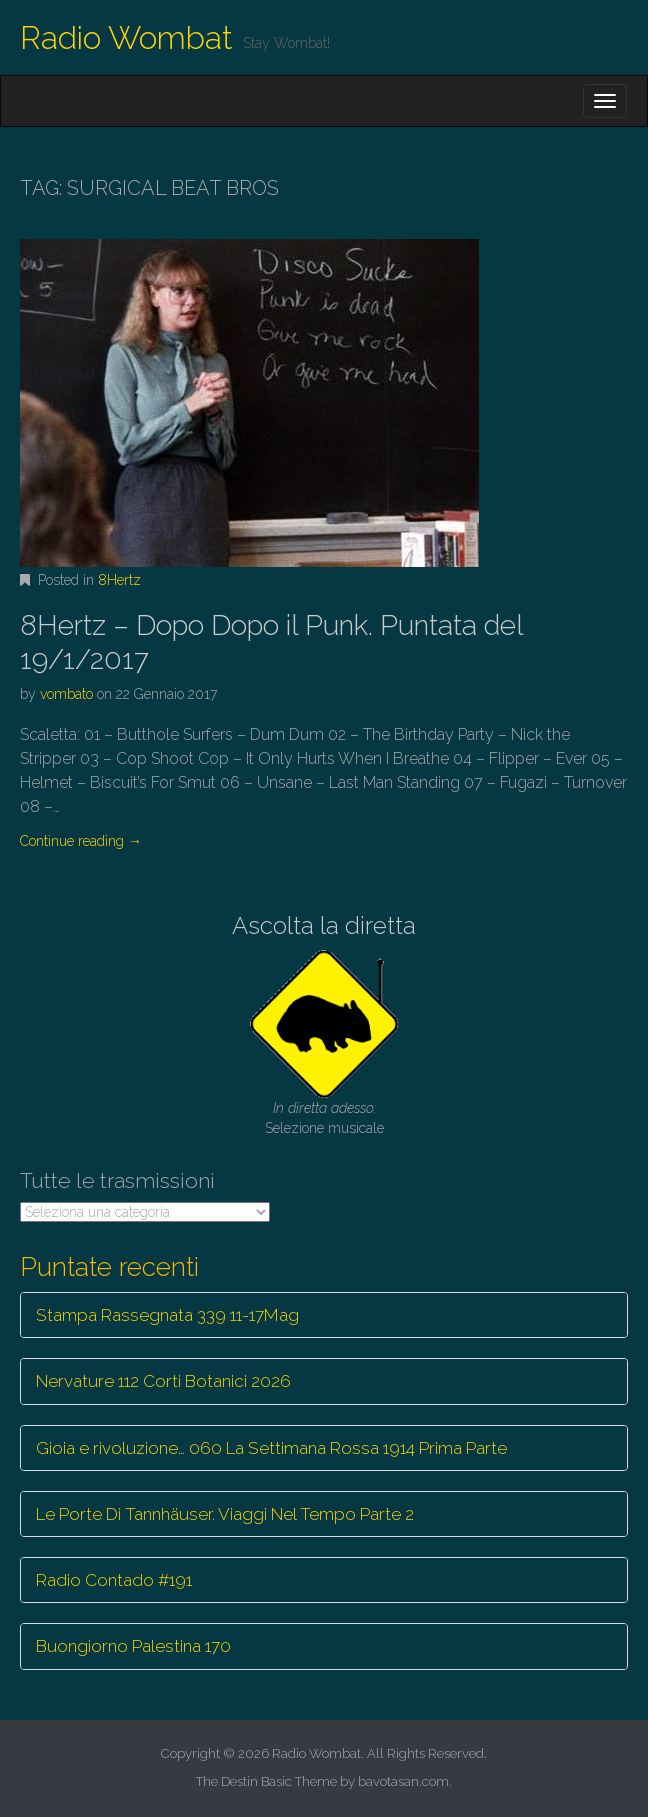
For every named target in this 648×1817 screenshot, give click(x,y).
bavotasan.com (403, 1781)
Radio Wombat (126, 37)
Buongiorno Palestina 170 (133, 1646)
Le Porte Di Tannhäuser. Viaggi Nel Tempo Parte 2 (225, 1514)
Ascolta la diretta (324, 925)
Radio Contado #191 (114, 1580)
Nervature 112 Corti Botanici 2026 (163, 1381)
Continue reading (81, 841)
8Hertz (119, 580)
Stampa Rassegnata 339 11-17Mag (167, 1315)
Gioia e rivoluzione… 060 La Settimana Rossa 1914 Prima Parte (271, 1448)
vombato (66, 694)
